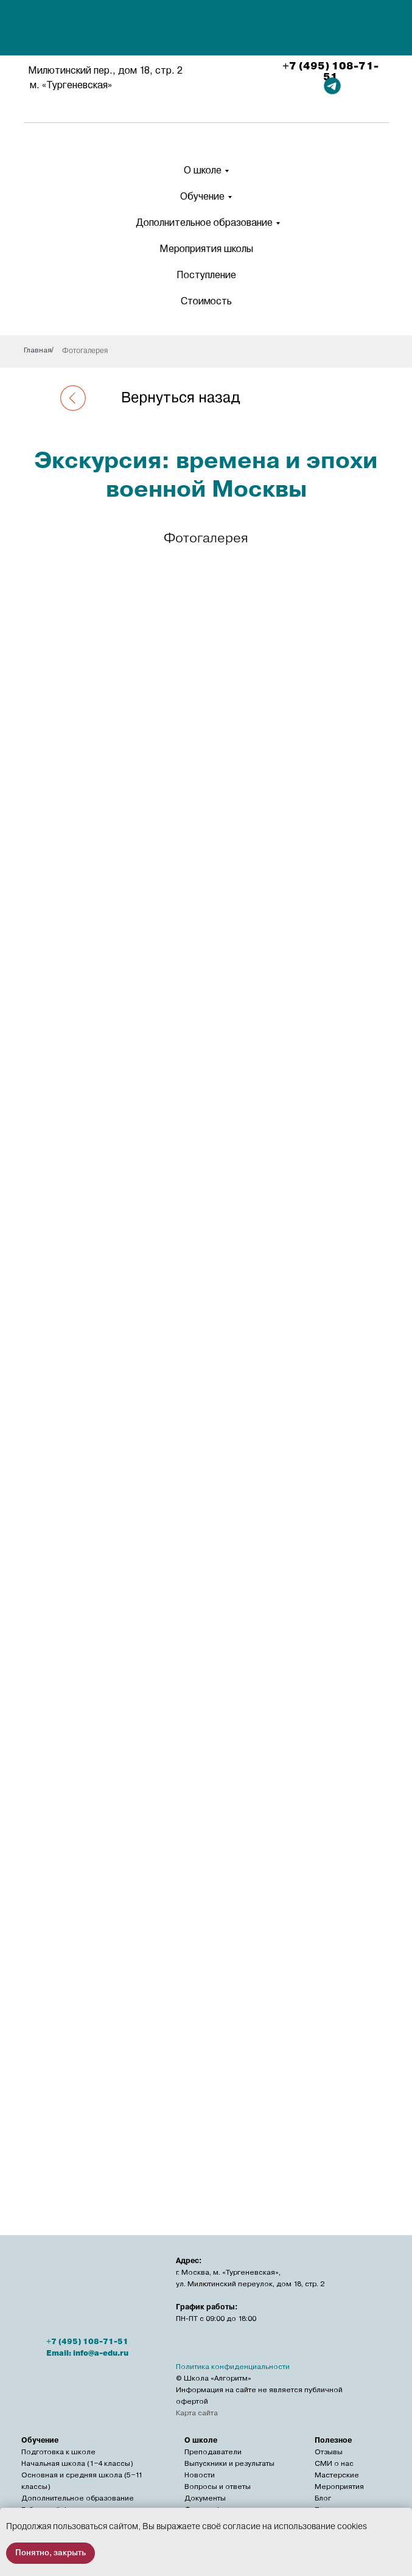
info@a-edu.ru (100, 2353)
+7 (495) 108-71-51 (330, 72)
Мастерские (337, 2475)
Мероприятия (339, 2486)
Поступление (206, 275)
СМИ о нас (334, 2463)
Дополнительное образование (204, 222)
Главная (38, 350)
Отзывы (329, 2452)
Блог (323, 2498)
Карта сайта (197, 2413)
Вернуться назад (180, 397)
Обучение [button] (202, 196)
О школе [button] (203, 170)
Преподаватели (213, 2452)
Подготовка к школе (58, 2452)
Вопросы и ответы (217, 2486)
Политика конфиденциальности (233, 2366)
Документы (205, 2498)
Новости (199, 2475)
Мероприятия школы (206, 248)
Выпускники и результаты (229, 2463)
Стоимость (206, 301)
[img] (208, 29)
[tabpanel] (206, 1338)
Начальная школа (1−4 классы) (77, 2463)
